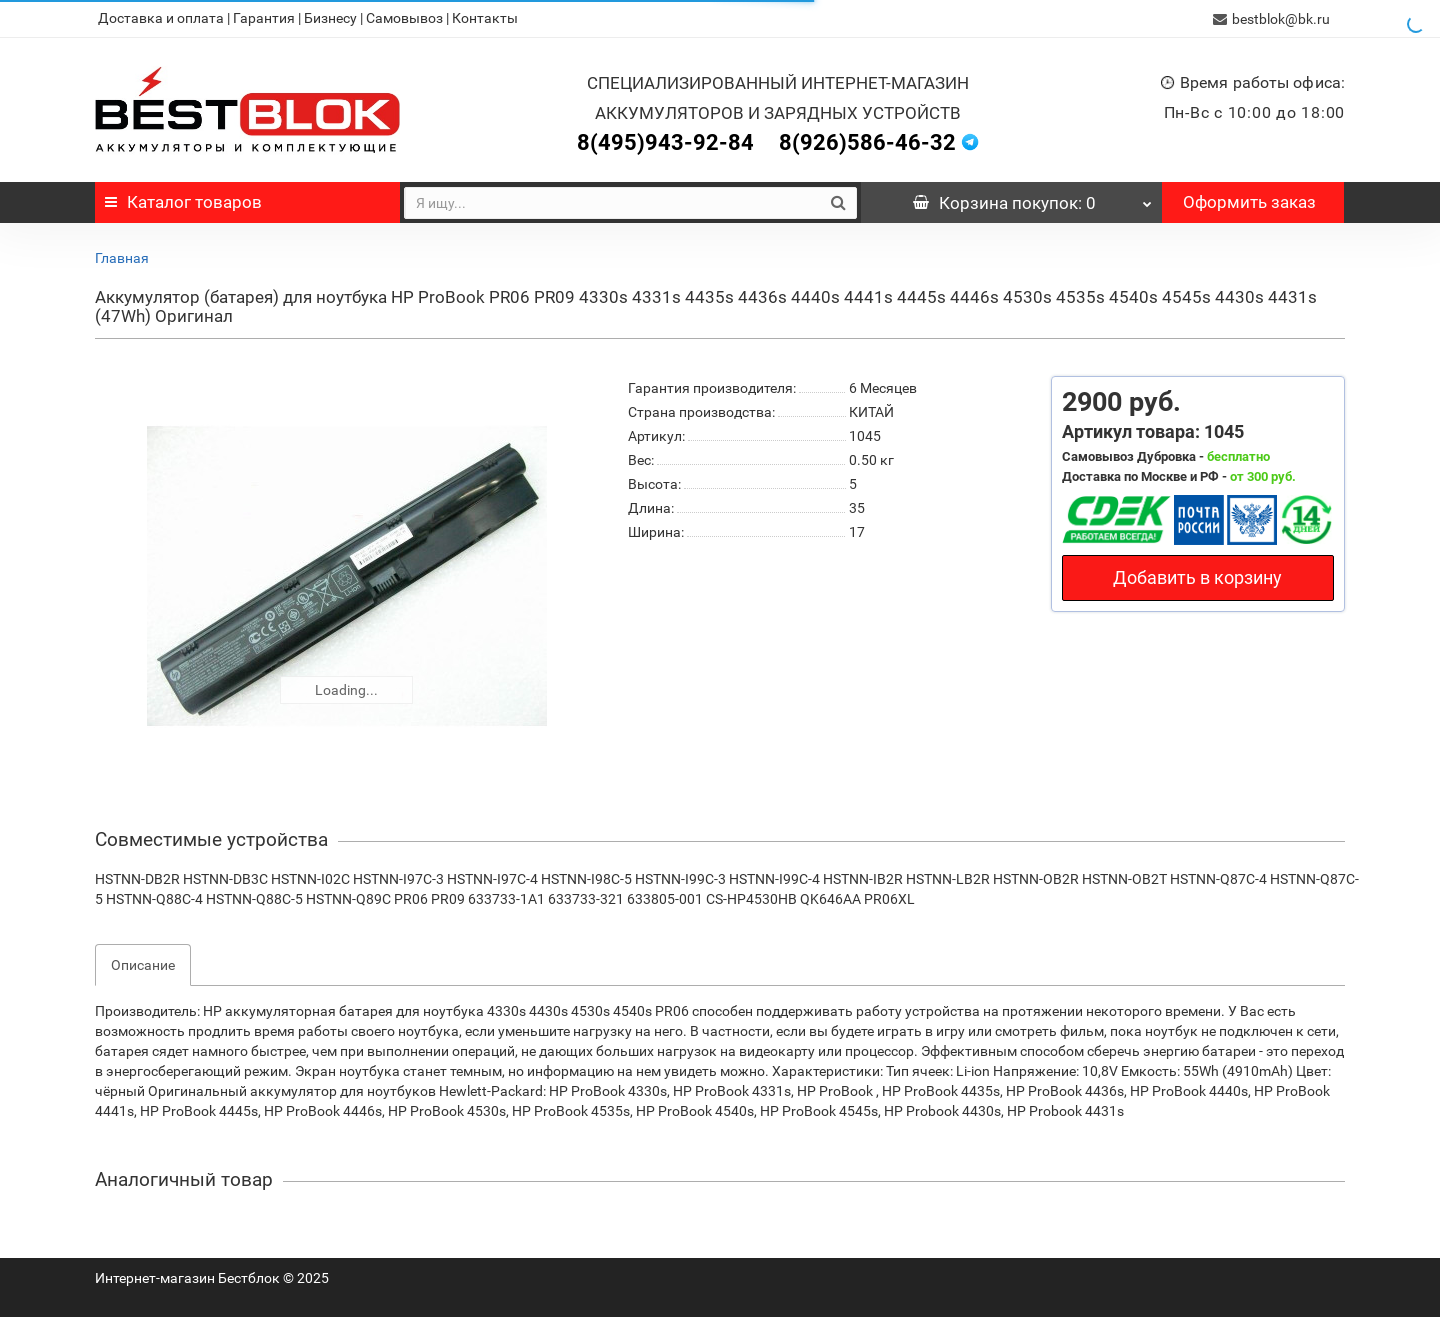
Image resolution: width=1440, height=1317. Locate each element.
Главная (122, 257)
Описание (143, 964)
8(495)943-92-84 (665, 141)
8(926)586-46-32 (867, 141)
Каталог (183, 201)
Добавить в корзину (1197, 576)
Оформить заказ (1249, 201)
